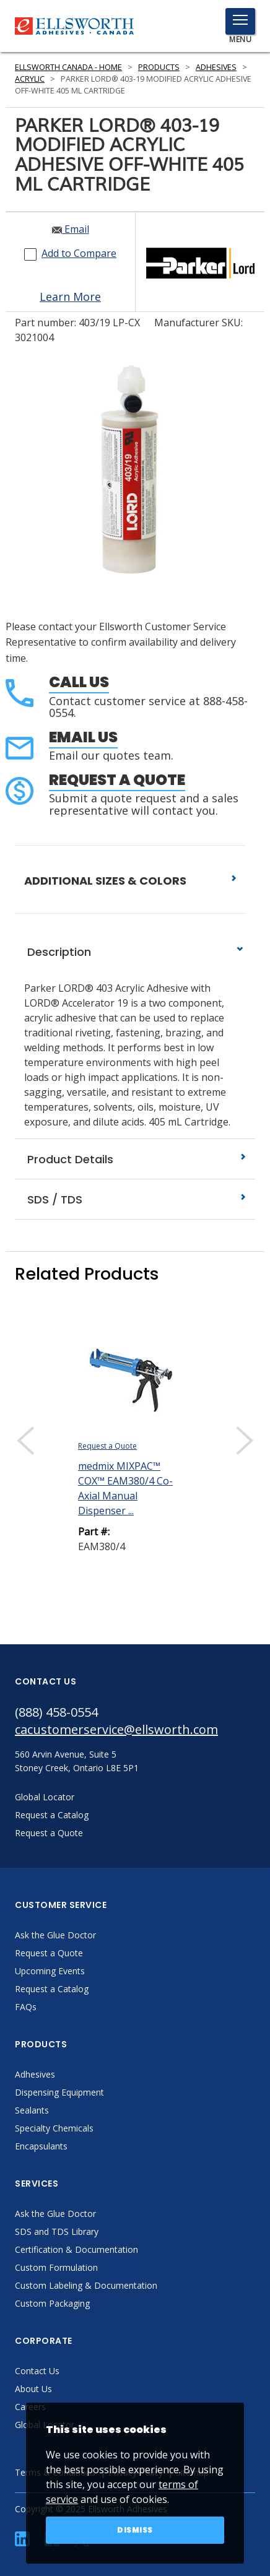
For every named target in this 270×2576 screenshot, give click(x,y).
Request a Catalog (52, 1989)
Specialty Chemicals (54, 2128)
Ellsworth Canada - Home (68, 67)
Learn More (70, 296)
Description (135, 952)
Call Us (79, 682)
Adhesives (216, 67)
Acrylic (30, 79)
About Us (33, 2389)
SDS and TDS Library (56, 2231)
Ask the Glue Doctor (55, 1935)
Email (70, 229)
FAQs (26, 2007)
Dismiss (135, 2530)
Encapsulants (41, 2146)
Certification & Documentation (76, 2249)
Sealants (32, 2110)
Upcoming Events (50, 1971)
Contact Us (37, 2371)
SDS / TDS (135, 1199)
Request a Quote (117, 780)
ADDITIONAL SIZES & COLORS (130, 880)
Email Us (83, 737)
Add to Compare (78, 253)
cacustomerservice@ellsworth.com (116, 1729)
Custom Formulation (56, 2267)
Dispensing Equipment (59, 2092)
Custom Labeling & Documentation (86, 2285)
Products (159, 67)
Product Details (135, 1159)
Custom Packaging (52, 2303)
